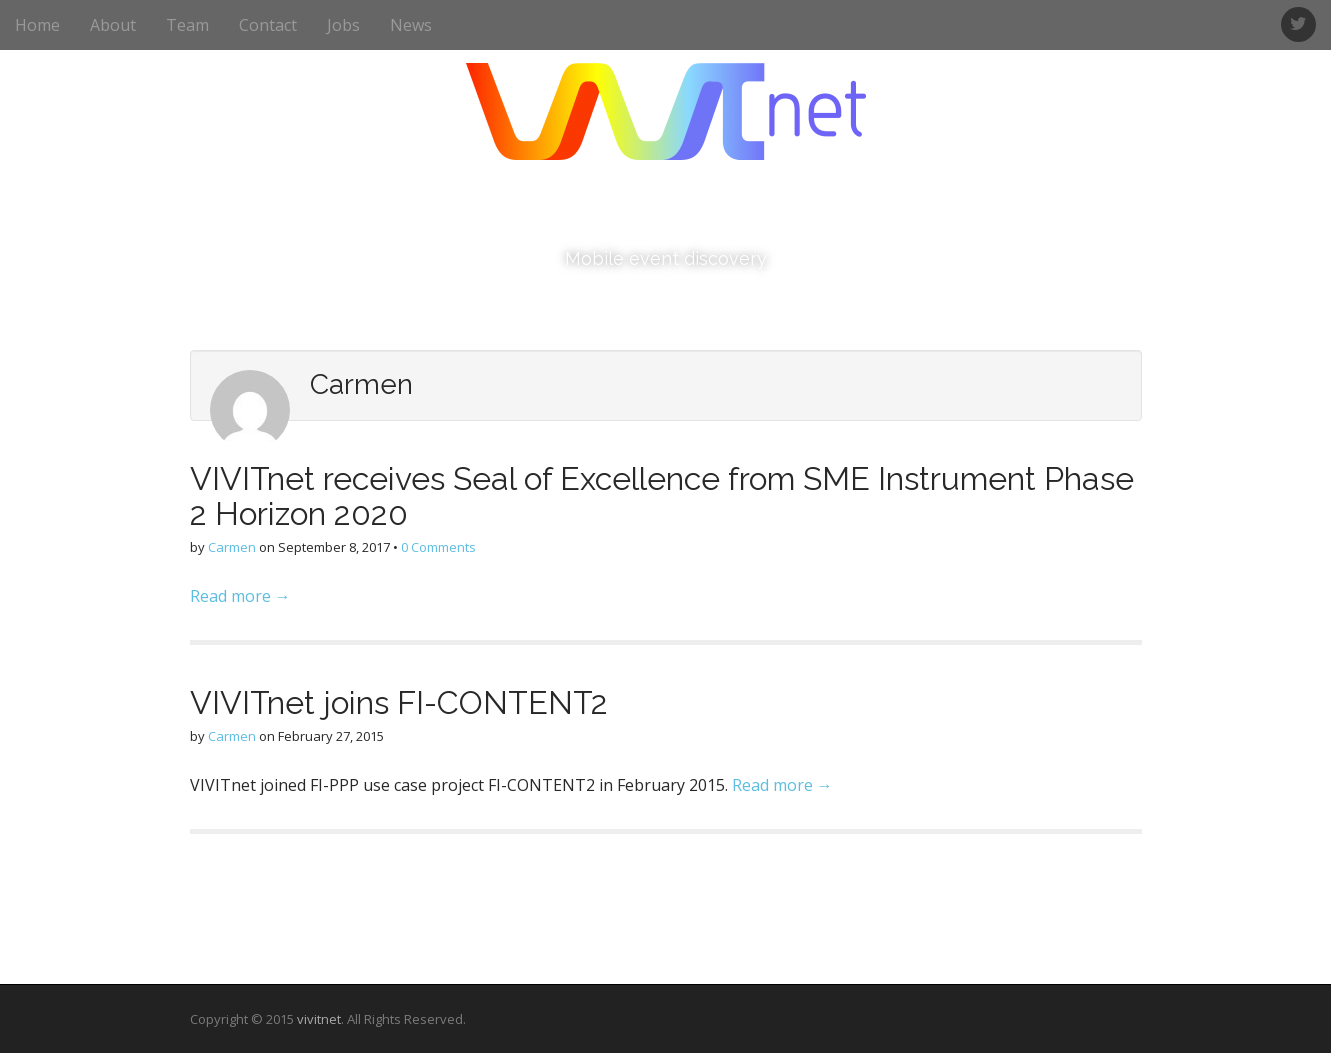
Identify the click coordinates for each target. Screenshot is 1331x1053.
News (411, 25)
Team (187, 25)
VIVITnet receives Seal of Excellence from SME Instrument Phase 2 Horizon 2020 (662, 496)
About (113, 25)
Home (37, 25)
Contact (268, 25)
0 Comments (438, 547)
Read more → (240, 596)
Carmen (232, 547)
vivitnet (319, 1019)
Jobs (343, 25)
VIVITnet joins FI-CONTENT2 (399, 702)
